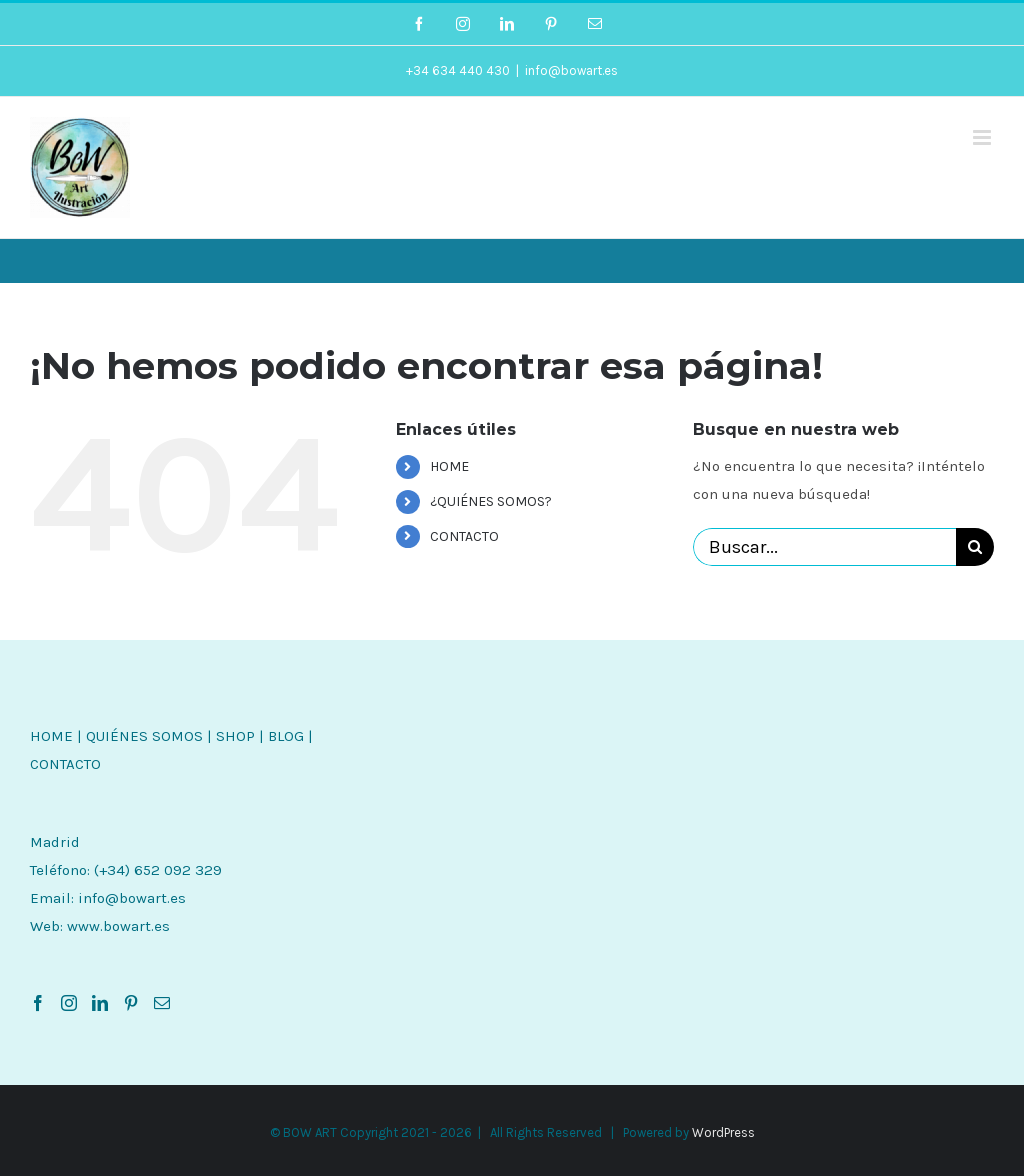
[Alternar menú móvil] (983, 137)
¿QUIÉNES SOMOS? (491, 501)
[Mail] (162, 1003)
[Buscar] (975, 547)
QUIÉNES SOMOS (144, 736)
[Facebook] (38, 1003)
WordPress (723, 1132)
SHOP (235, 736)
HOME (449, 466)
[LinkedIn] (100, 1003)
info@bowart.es (571, 70)
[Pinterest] (131, 1003)
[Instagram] (69, 1003)
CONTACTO (464, 536)
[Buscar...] (824, 547)
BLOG (286, 736)
